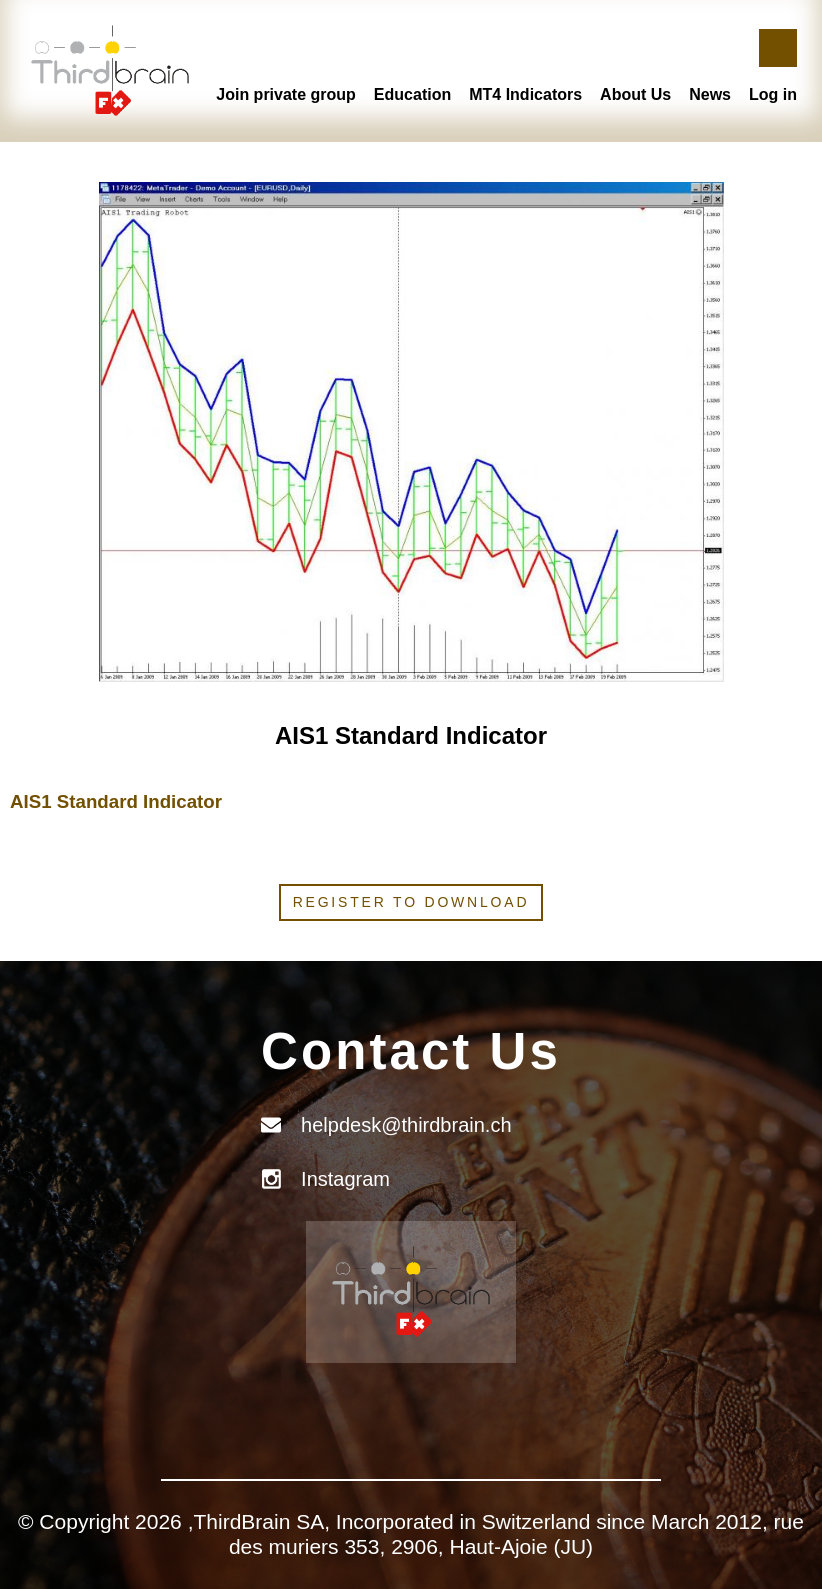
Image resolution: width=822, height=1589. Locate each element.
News (710, 94)
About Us (635, 94)
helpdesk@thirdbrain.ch (406, 1125)
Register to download (411, 902)
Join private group (286, 94)
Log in (773, 94)
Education (412, 94)
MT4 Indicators (525, 94)
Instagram (345, 1179)
